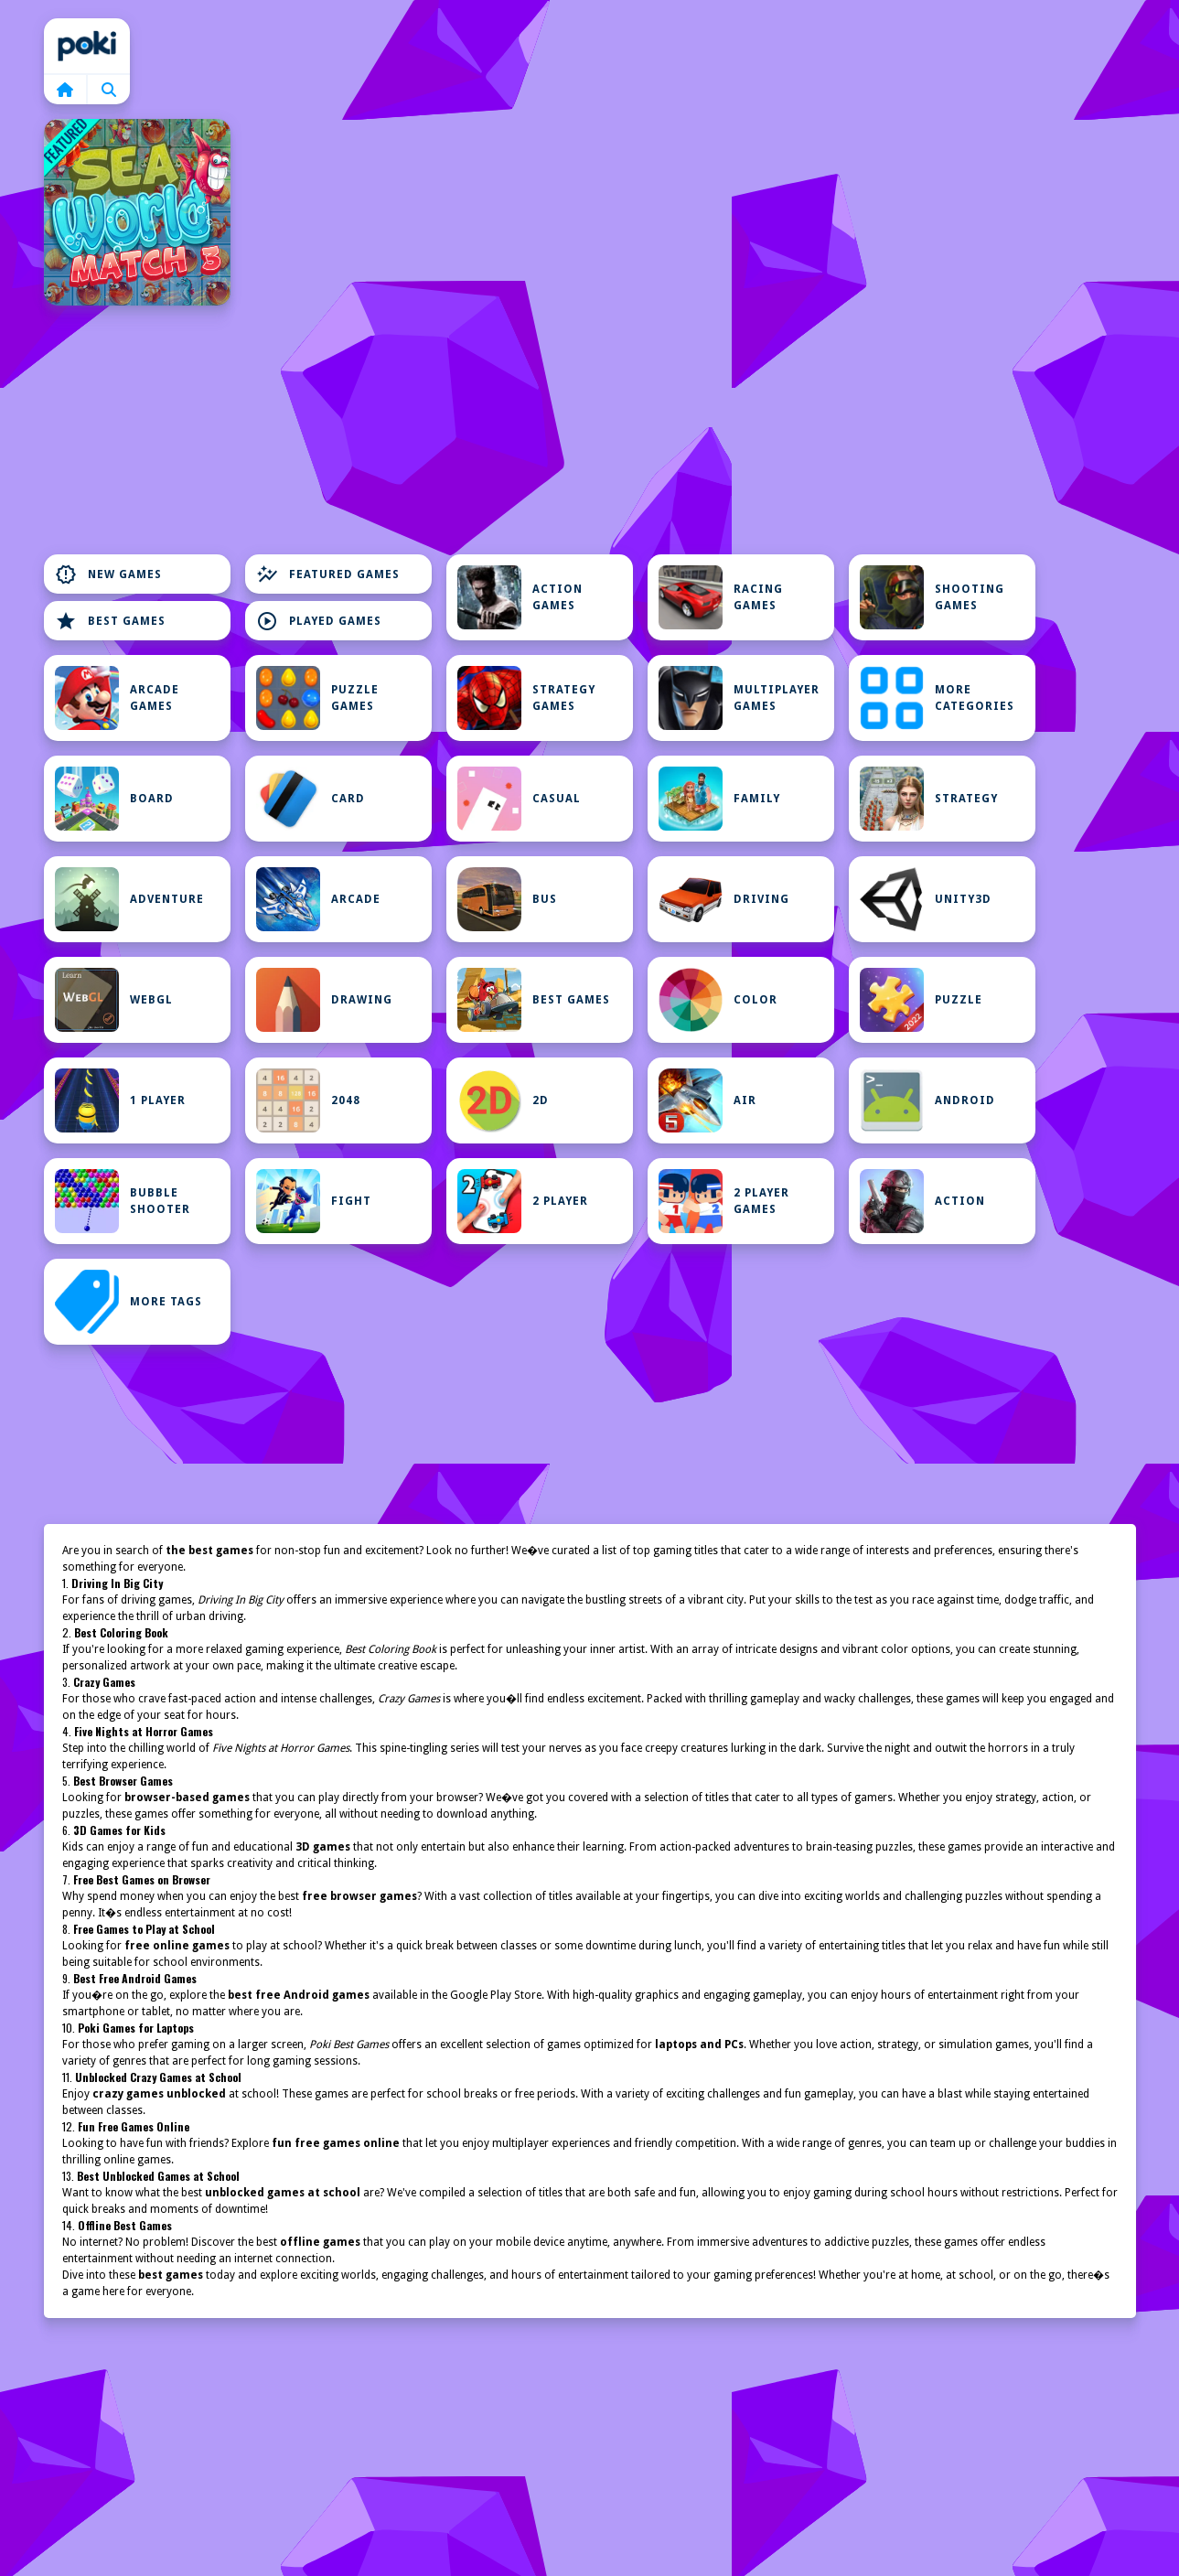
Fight (313, 1201)
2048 (308, 1100)
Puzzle (921, 1000)
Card (310, 799)
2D (503, 1100)
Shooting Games (932, 597)
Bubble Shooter (122, 1201)
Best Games (110, 621)
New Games (108, 574)
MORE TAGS (128, 1302)
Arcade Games (117, 698)
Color (718, 1000)
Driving (724, 899)
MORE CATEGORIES (937, 698)
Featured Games (328, 574)
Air (707, 1100)
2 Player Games (724, 1201)
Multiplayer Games (739, 698)
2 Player (522, 1201)
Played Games (318, 621)
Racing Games (721, 597)
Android (927, 1100)
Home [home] (87, 45)
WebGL (114, 1000)
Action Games (520, 597)
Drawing (324, 1000)
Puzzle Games (317, 698)
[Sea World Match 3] (137, 212)
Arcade (318, 899)
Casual (519, 799)
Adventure (129, 899)
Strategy (929, 799)
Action (922, 1201)
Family (719, 799)
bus (507, 899)
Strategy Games (526, 698)
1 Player (120, 1100)
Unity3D (925, 899)
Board (114, 799)
